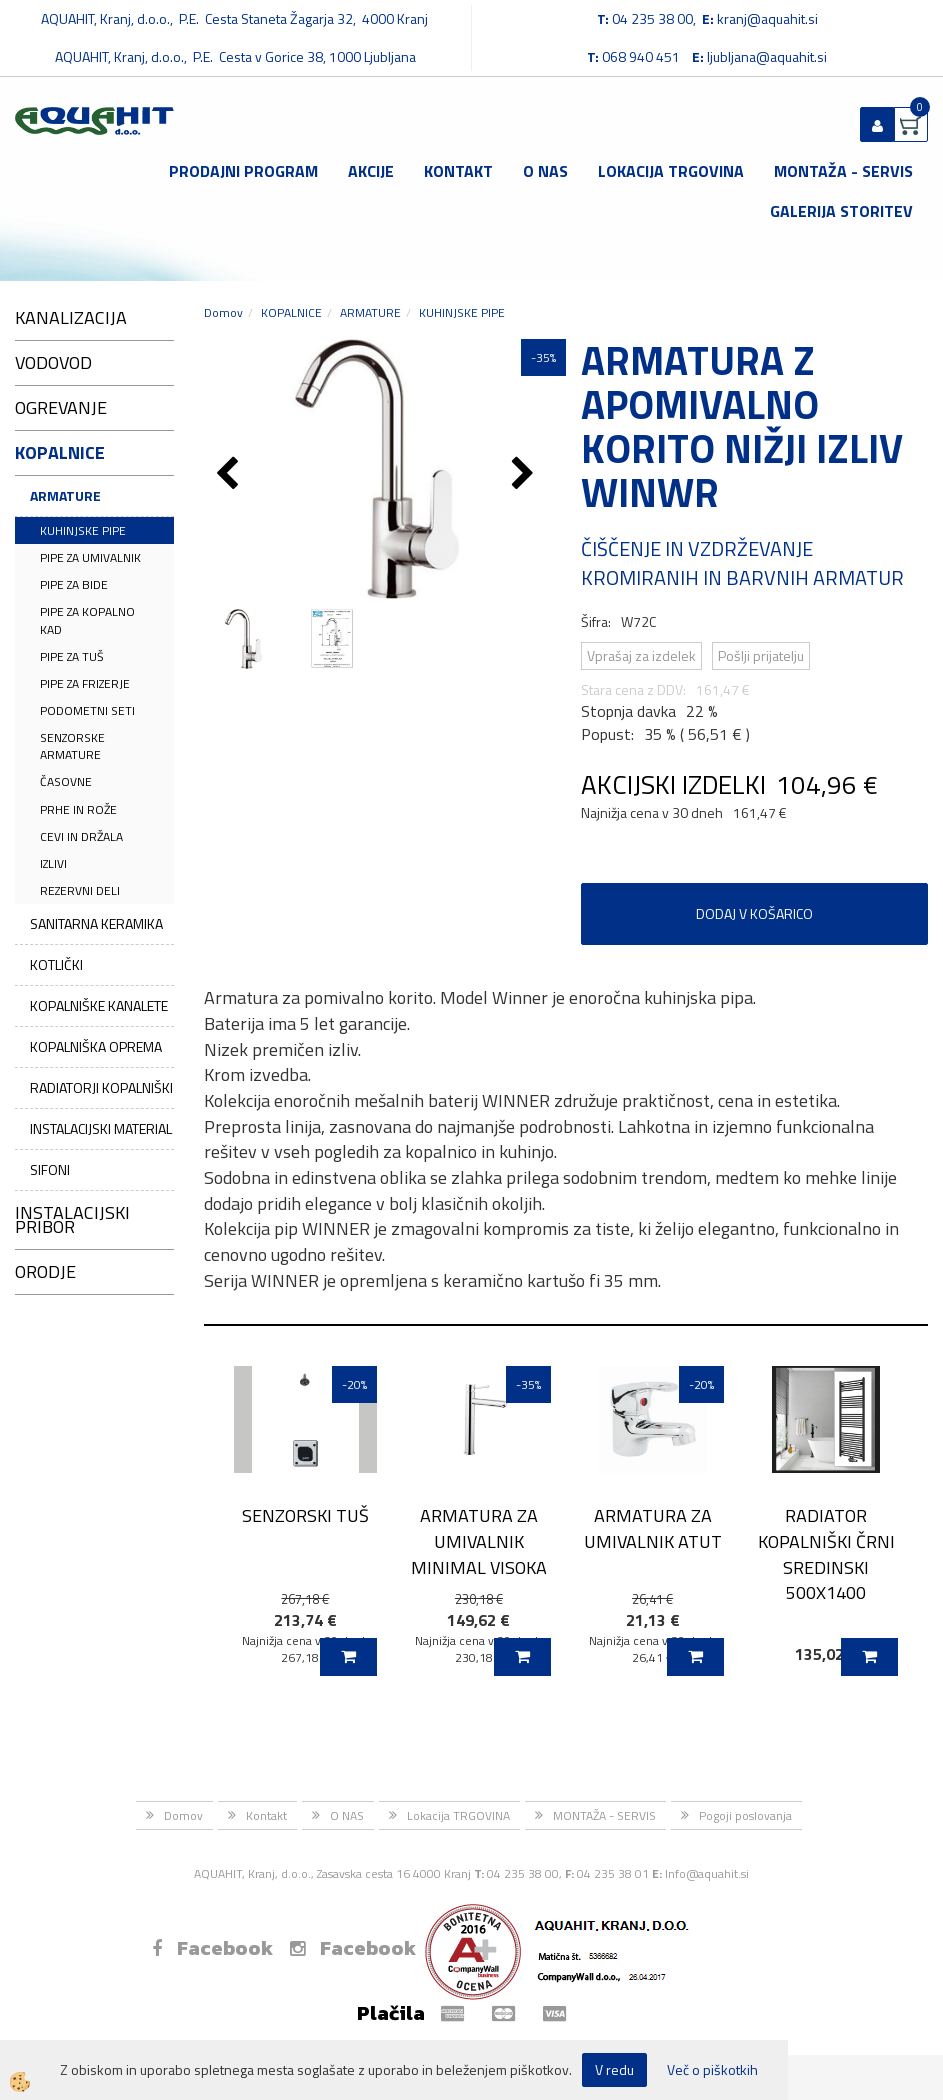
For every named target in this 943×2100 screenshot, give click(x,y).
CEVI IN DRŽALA (81, 836)
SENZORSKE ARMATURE (72, 746)
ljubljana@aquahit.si (767, 56)
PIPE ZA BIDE (74, 584)
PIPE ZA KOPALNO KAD (87, 620)
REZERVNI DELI (80, 890)
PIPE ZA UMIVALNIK (90, 557)
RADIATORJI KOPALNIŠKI (101, 1087)
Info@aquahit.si (707, 1873)
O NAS (545, 171)
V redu (614, 2069)
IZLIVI (53, 863)
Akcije (371, 171)
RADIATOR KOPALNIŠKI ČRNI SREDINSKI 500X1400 (826, 1554)
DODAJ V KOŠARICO (754, 913)
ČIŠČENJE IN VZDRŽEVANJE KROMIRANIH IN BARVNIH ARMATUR (742, 563)
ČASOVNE (66, 781)
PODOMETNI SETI (87, 710)
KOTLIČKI (56, 964)
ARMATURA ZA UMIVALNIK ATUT (653, 1528)
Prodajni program (243, 171)
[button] (525, 475)
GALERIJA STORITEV (841, 211)
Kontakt (458, 171)
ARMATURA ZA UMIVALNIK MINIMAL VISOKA (479, 1541)
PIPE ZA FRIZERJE (85, 683)
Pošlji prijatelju (761, 655)
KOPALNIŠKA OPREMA (96, 1046)
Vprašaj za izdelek (641, 655)
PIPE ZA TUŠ (72, 656)
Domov (223, 312)
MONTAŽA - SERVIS (843, 171)
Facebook (212, 1948)
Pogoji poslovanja (745, 1815)
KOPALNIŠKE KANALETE (99, 1005)
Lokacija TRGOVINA (671, 171)
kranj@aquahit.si (767, 18)
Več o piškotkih (712, 2070)
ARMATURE (65, 495)
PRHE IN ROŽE (78, 809)
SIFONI (50, 1169)
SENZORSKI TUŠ (305, 1515)
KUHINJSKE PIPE (83, 530)
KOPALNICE (291, 312)
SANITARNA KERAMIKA (96, 923)
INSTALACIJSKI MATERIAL (101, 1128)
